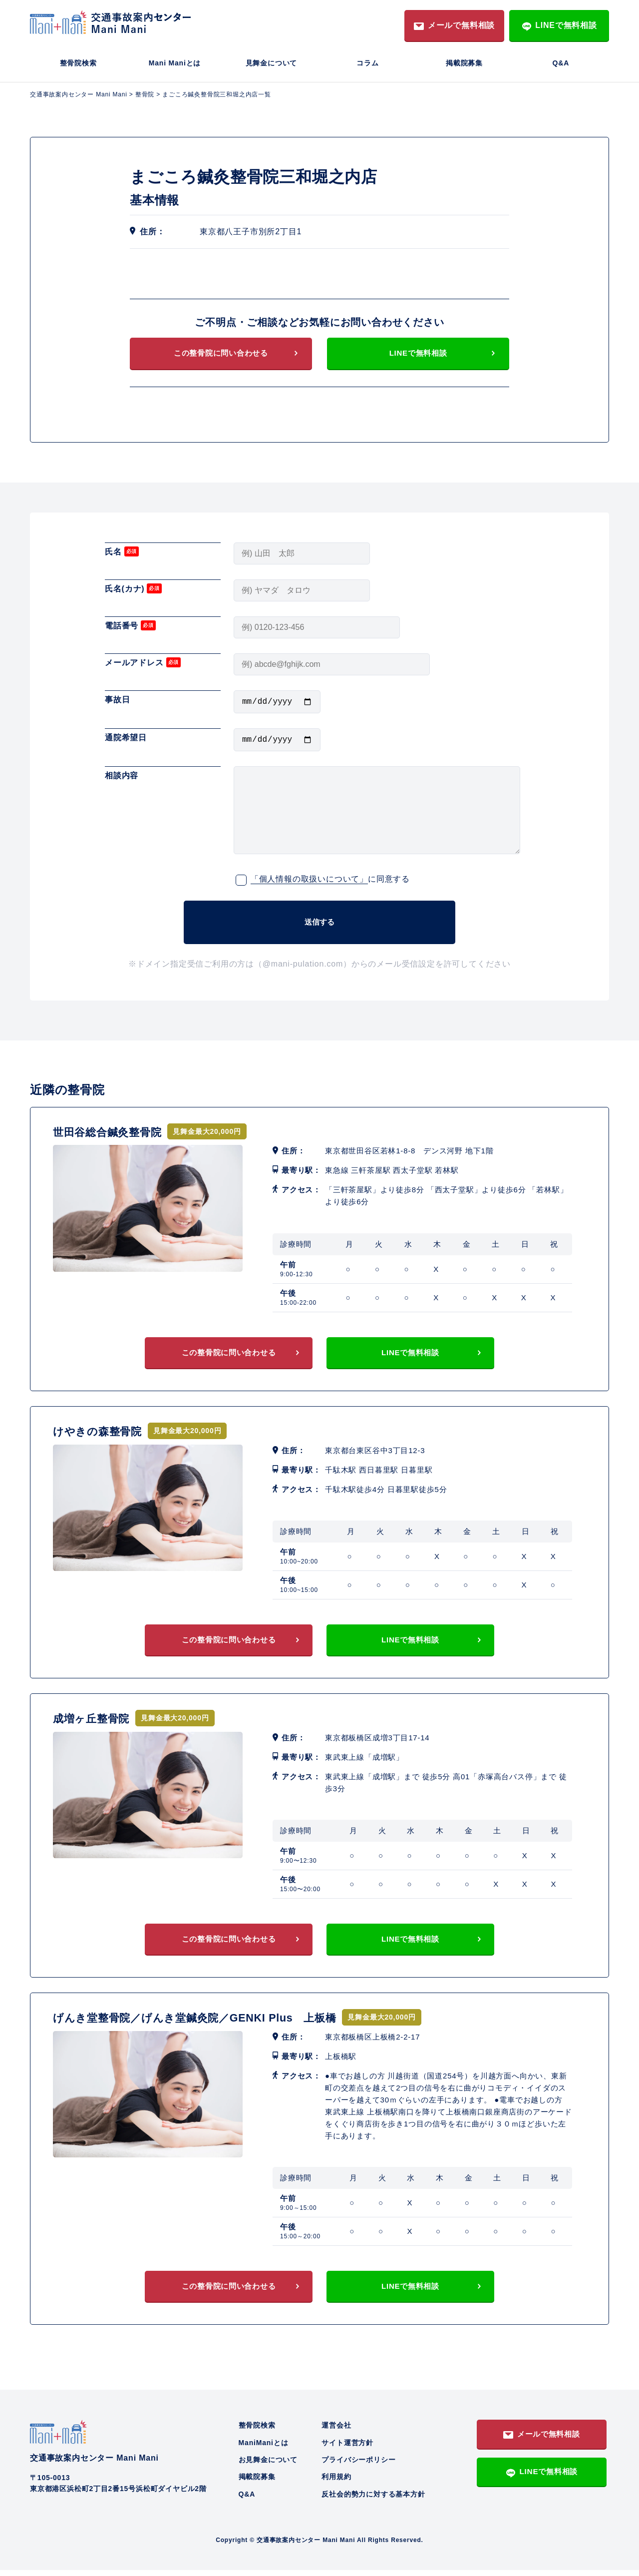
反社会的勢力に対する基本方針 (373, 2500)
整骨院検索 (78, 63)
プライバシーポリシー (358, 2465)
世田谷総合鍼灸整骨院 (115, 1130)
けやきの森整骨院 (103, 1431)
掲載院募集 (464, 63)
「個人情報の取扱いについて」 (309, 884)
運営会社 (336, 2431)
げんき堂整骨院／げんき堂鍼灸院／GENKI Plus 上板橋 (213, 2021)
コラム (367, 63)
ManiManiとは (264, 2448)
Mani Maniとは (175, 63)
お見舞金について (268, 2465)
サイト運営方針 (347, 2448)
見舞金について (272, 63)
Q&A (561, 63)
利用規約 (336, 2483)
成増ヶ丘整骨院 (96, 1720)
